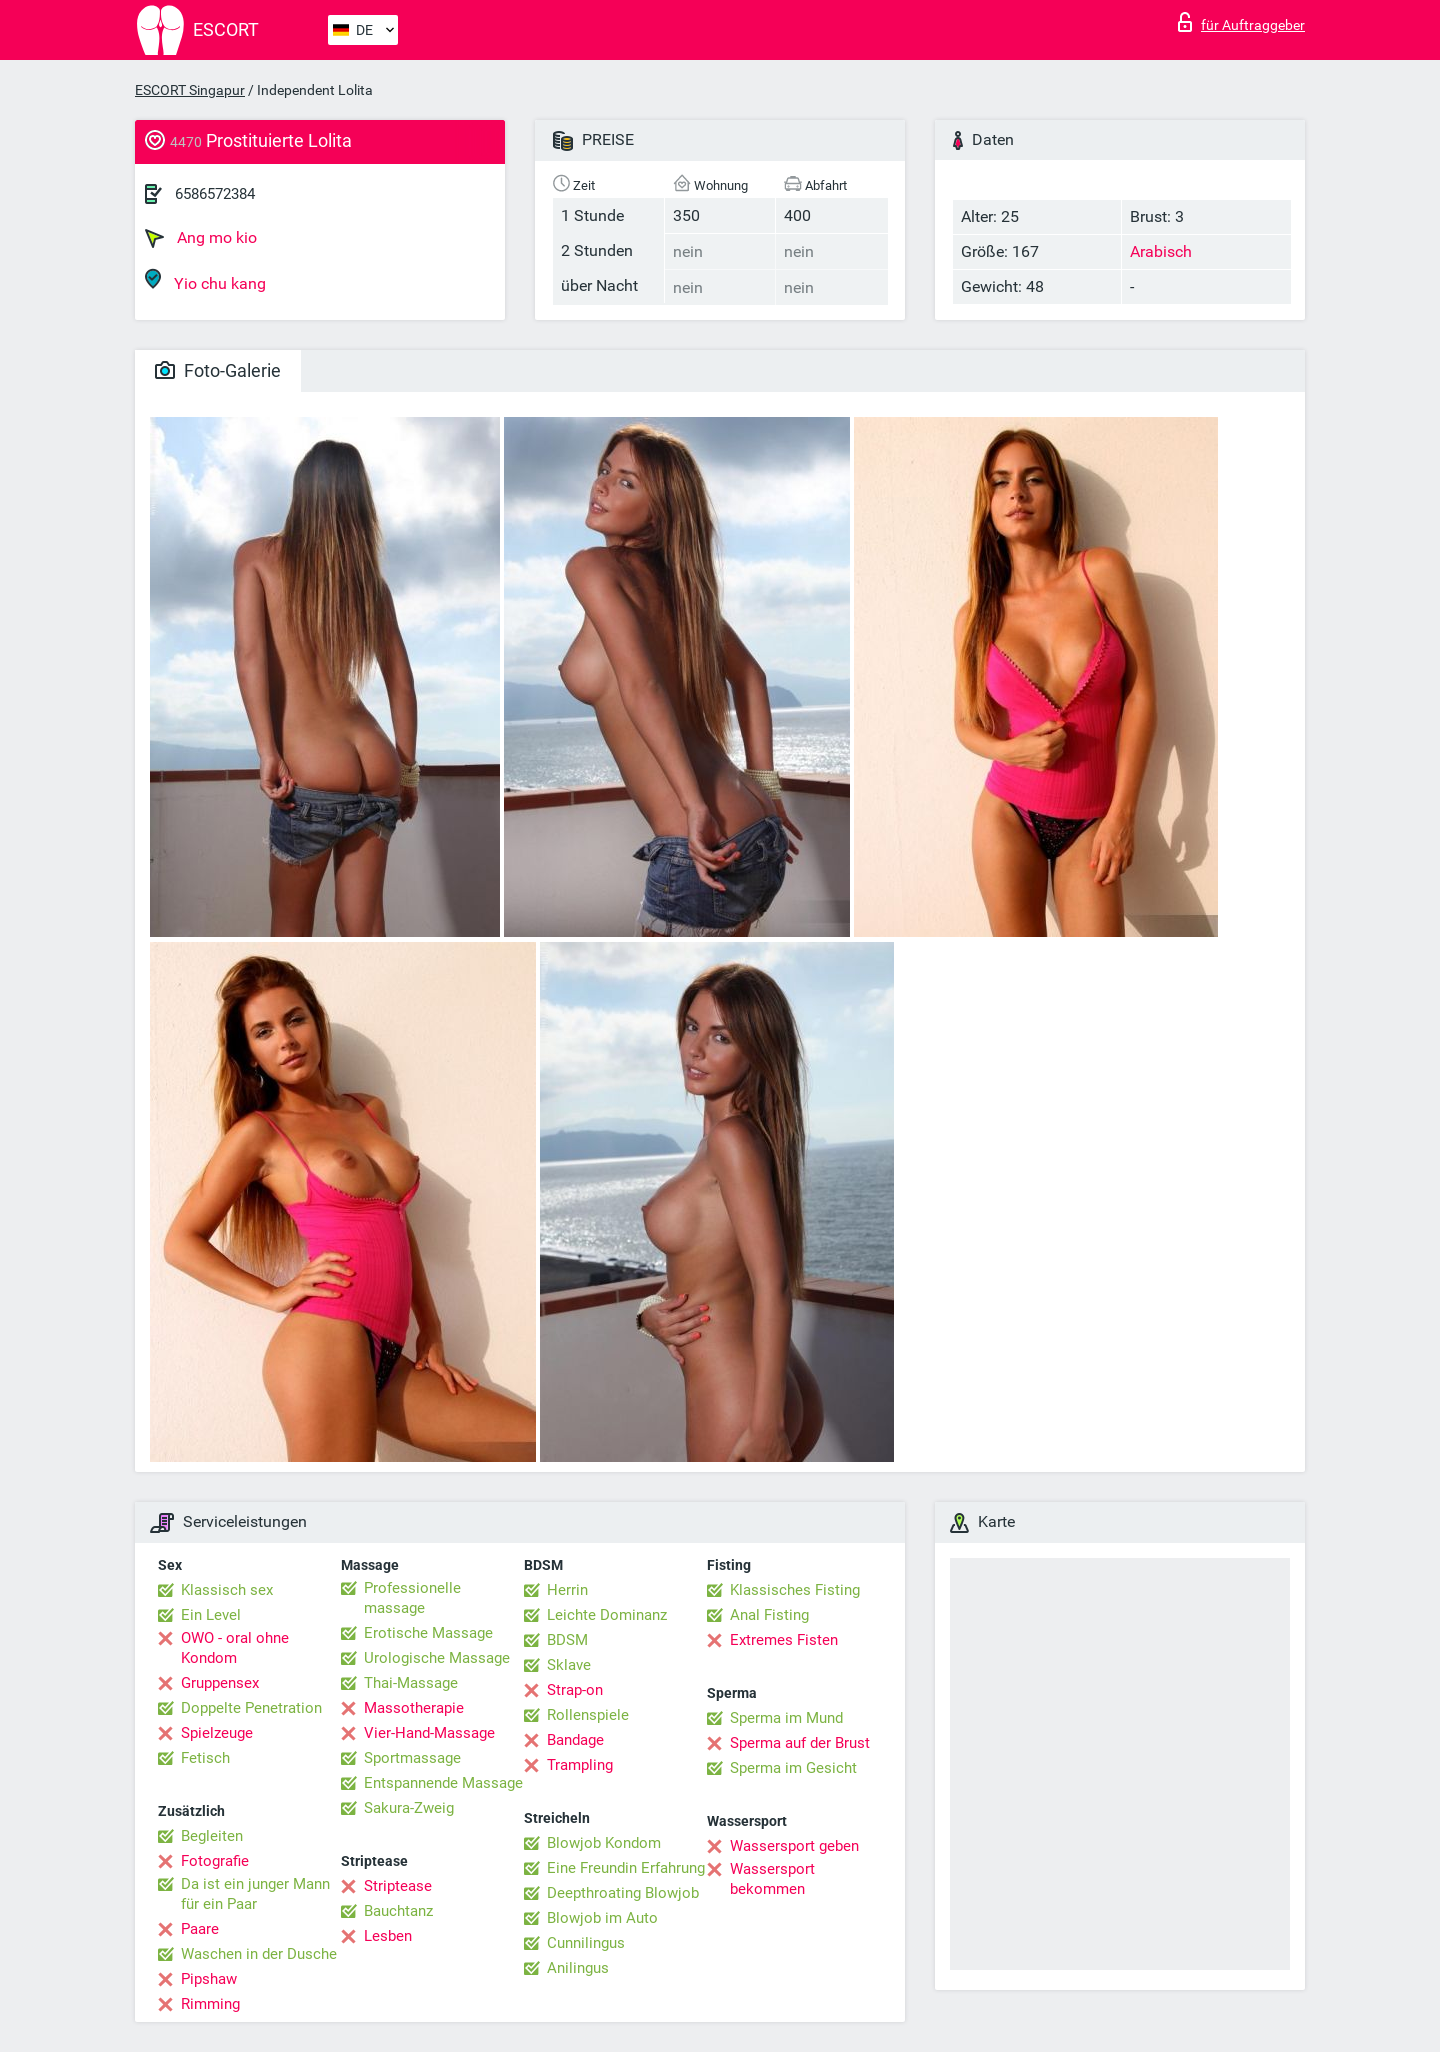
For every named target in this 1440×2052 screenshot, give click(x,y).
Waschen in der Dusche (259, 1954)
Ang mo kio (201, 238)
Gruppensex (220, 1683)
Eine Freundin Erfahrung (626, 1868)
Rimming (210, 2004)
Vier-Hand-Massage (429, 1733)
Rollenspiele (588, 1715)
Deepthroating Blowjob (623, 1893)
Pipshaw (209, 1979)
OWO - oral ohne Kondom (235, 1648)
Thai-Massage (411, 1683)
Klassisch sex (227, 1590)
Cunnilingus (586, 1943)
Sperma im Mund (786, 1718)
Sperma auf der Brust (800, 1743)
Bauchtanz (398, 1911)
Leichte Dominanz (607, 1615)
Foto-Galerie (218, 370)
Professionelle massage (412, 1598)
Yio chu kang (205, 280)
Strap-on (575, 1690)
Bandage (575, 1740)
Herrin (567, 1590)
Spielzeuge (217, 1733)
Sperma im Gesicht (793, 1768)
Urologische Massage (437, 1658)
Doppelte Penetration (251, 1708)
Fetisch (205, 1758)
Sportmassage (412, 1758)
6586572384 (215, 194)
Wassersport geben (794, 1846)
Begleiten (212, 1836)
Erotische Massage (428, 1633)
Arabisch (1161, 251)
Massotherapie (414, 1708)
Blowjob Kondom (604, 1843)
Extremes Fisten (784, 1640)
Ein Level (211, 1615)
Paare (200, 1929)
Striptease (398, 1886)
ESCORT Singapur (190, 90)
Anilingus (578, 1968)
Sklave (569, 1665)
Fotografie (215, 1861)
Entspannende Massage (443, 1783)
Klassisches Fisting (795, 1590)
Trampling (580, 1765)
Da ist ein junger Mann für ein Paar (255, 1894)
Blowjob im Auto (602, 1918)
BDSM (567, 1640)
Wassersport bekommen (772, 1879)
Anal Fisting (769, 1615)
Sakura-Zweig (409, 1808)
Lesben (388, 1936)
